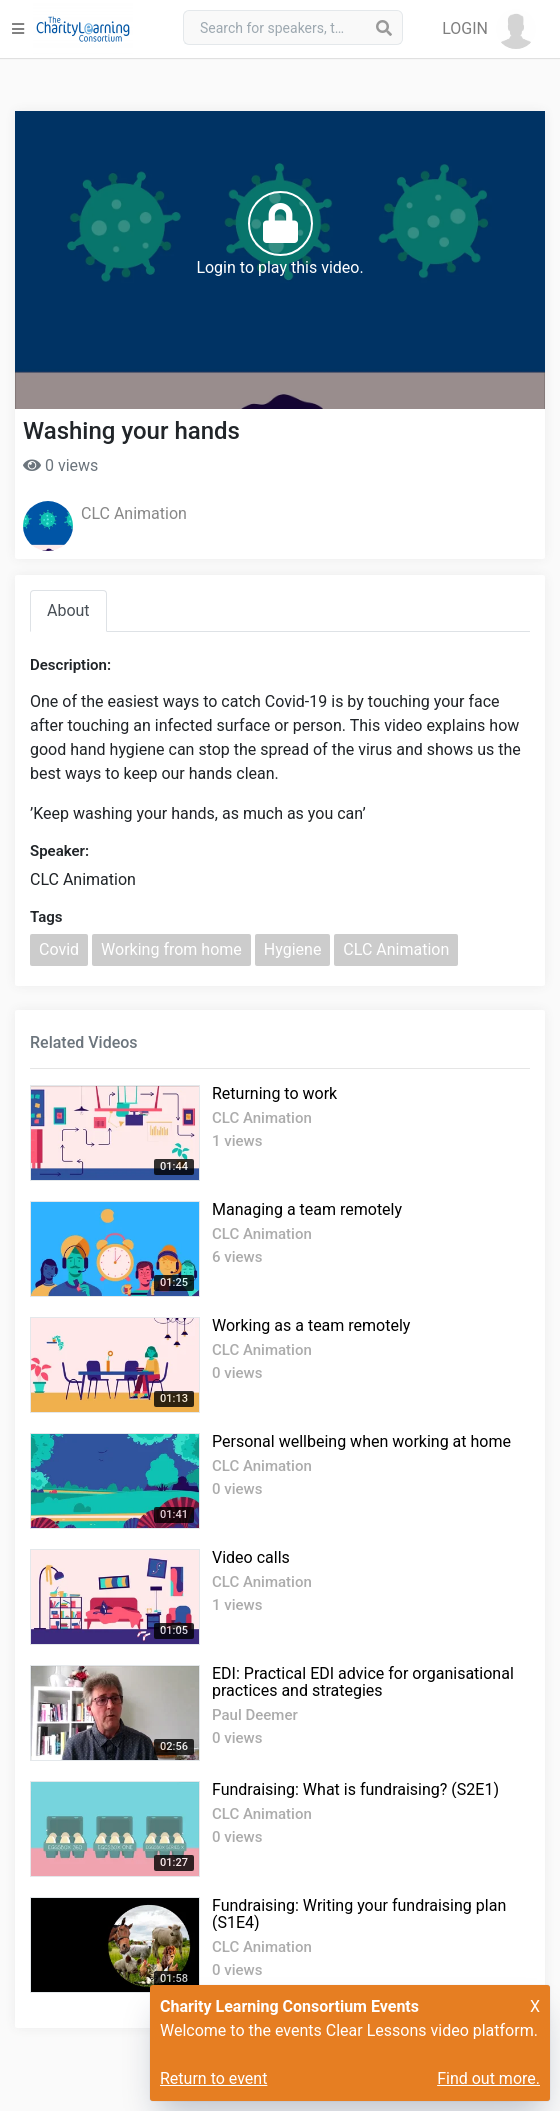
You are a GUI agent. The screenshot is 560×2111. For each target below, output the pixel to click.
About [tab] (68, 610)
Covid (59, 949)
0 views (60, 465)
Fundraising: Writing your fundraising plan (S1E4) (359, 1914)
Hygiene (293, 949)
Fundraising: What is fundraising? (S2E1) (355, 1789)
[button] (489, 29)
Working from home (171, 949)
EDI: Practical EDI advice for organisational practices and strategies (363, 1682)
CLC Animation (134, 513)
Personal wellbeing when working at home (361, 1441)
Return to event (213, 2078)
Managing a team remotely (307, 1209)
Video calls (251, 1557)
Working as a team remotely (311, 1325)
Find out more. (488, 2078)
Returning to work (274, 1093)
